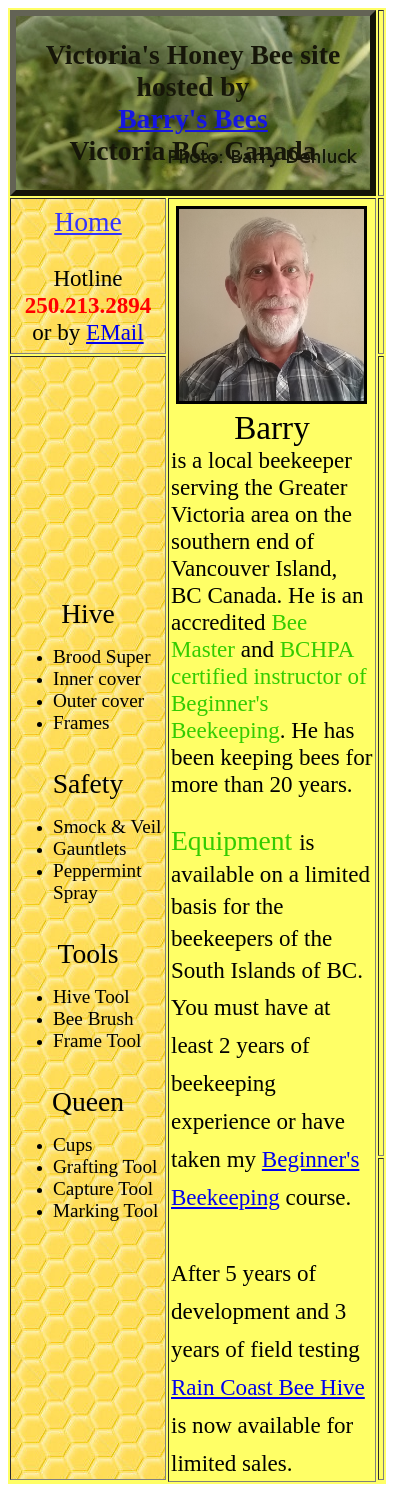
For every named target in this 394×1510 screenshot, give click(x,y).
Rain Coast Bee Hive (268, 1387)
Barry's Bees (193, 118)
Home (88, 221)
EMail (115, 332)
